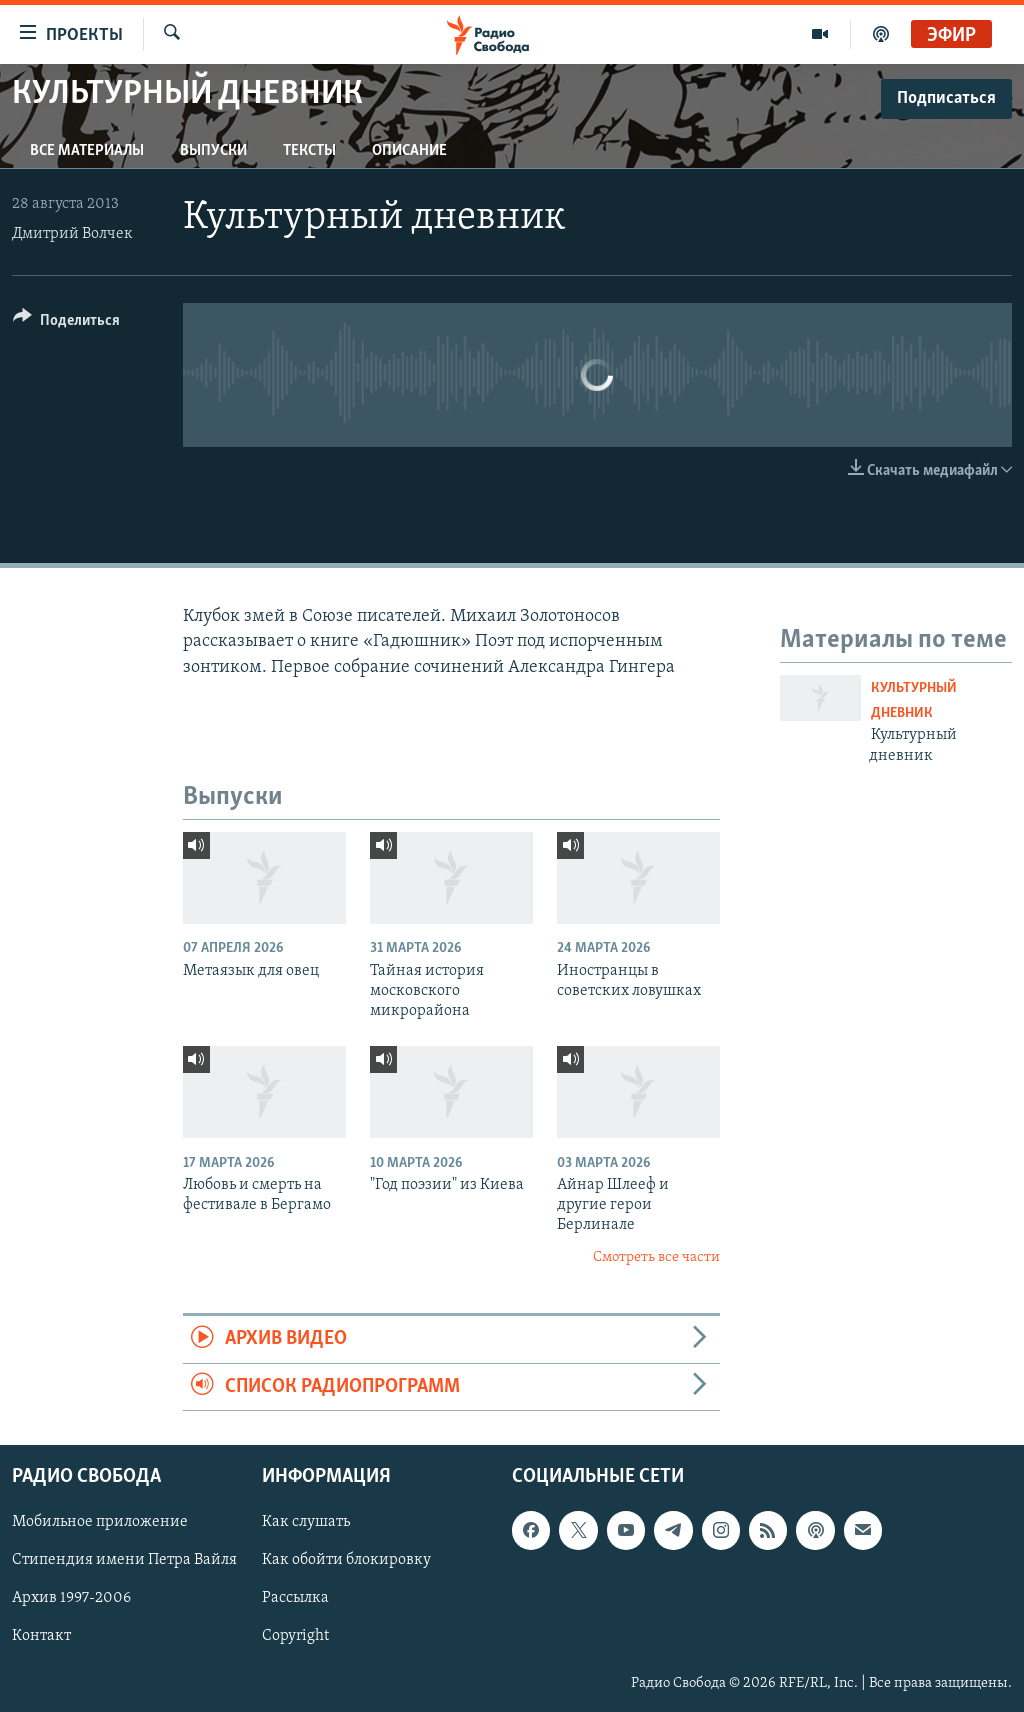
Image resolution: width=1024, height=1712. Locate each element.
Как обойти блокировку (346, 1560)
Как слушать (306, 1522)
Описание (409, 151)
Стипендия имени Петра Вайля (124, 1560)
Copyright (295, 1637)
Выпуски (213, 151)
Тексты (309, 151)
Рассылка (295, 1598)
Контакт (41, 1637)
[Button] (66, 323)
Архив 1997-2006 (71, 1598)
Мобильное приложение (100, 1522)
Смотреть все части (656, 1257)
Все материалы (87, 151)
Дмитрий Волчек (72, 234)
